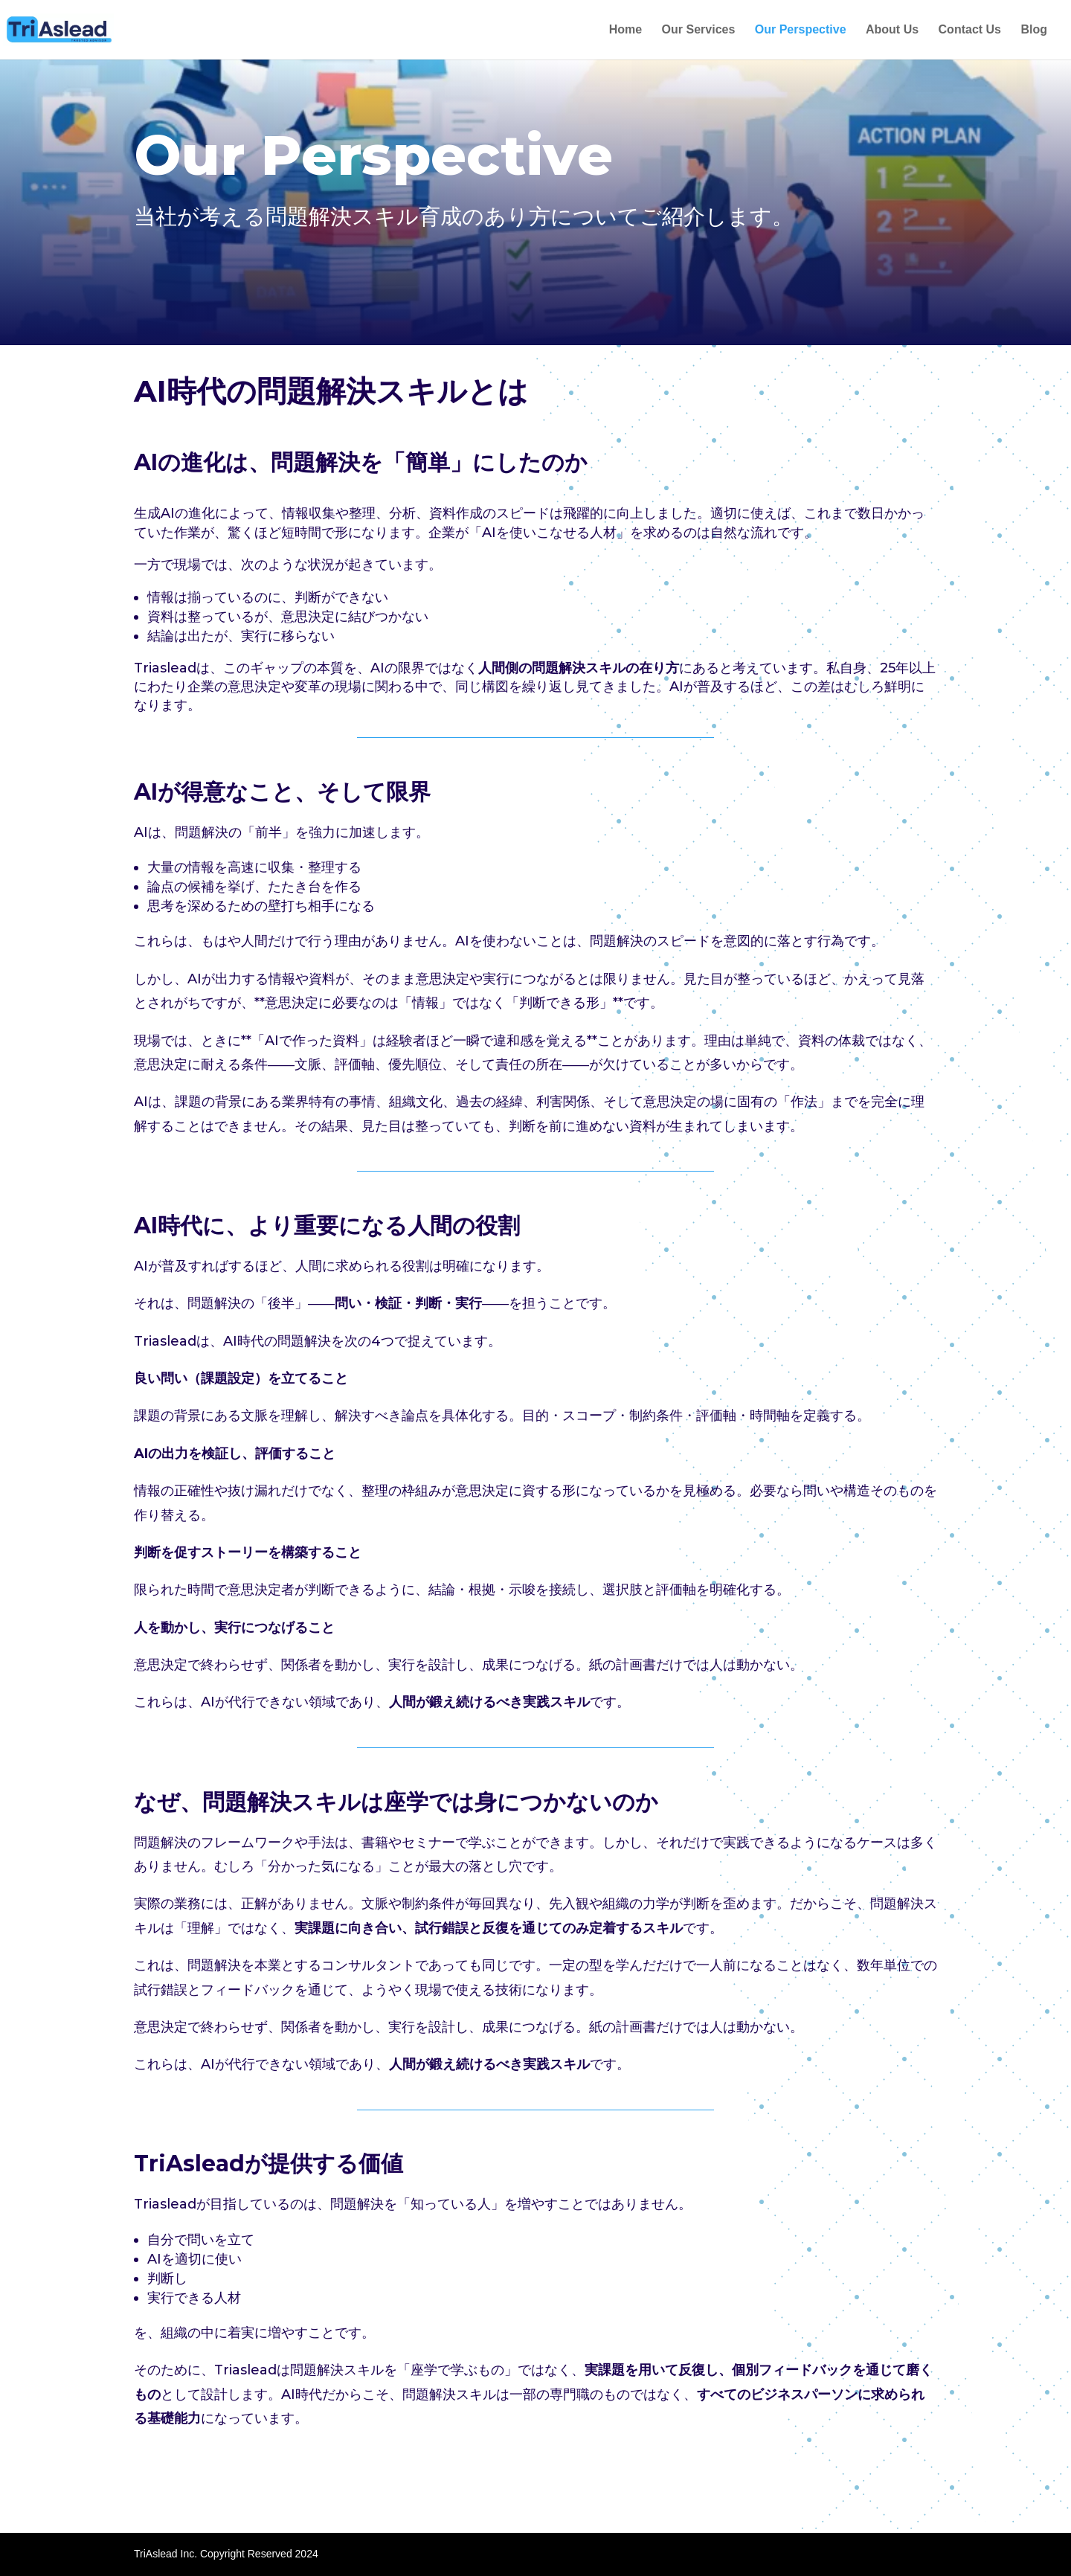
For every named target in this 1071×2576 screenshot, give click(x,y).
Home (625, 30)
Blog (1033, 30)
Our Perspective (800, 30)
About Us (892, 30)
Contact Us (970, 30)
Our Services (699, 30)
